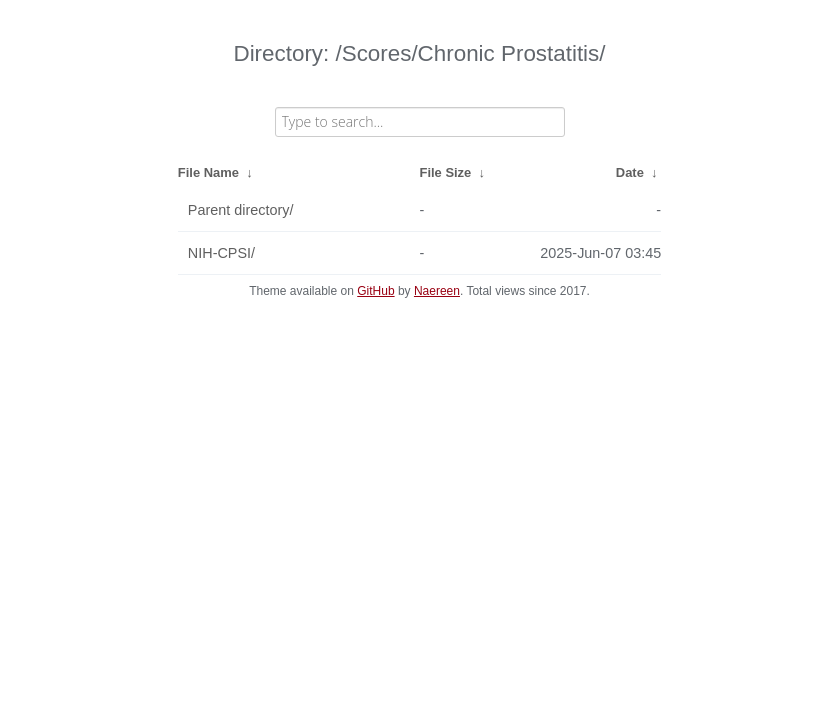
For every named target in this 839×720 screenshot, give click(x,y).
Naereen (437, 291)
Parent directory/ (241, 210)
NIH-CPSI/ (221, 253)
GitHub (375, 291)
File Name (208, 172)
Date (630, 172)
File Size (446, 172)
